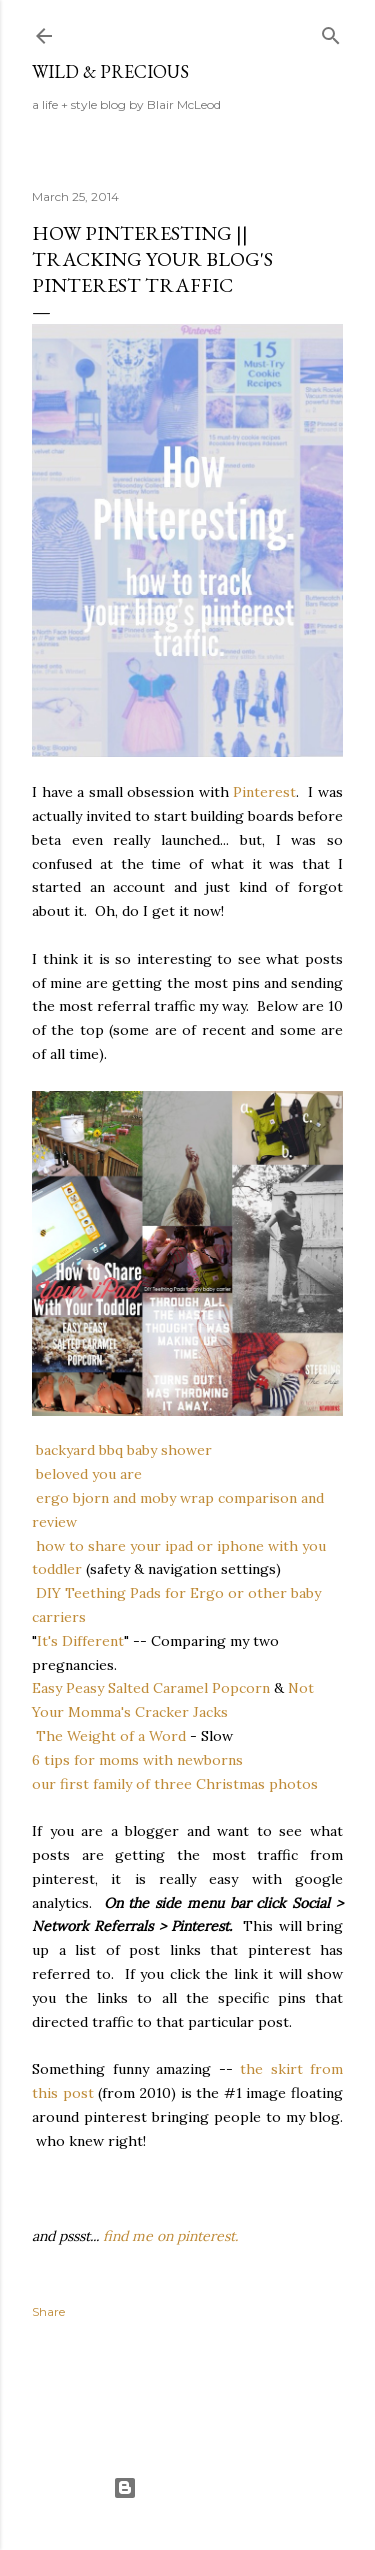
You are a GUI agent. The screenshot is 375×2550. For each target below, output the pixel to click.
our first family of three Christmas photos (175, 1784)
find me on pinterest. (170, 2236)
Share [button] (48, 2311)
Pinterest (264, 792)
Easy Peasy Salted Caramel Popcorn (151, 1688)
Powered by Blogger (188, 2488)
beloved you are (89, 1474)
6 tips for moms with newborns (137, 1760)
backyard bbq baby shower (124, 1450)
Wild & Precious (110, 71)
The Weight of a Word (109, 1736)
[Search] (331, 31)
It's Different (80, 1641)
